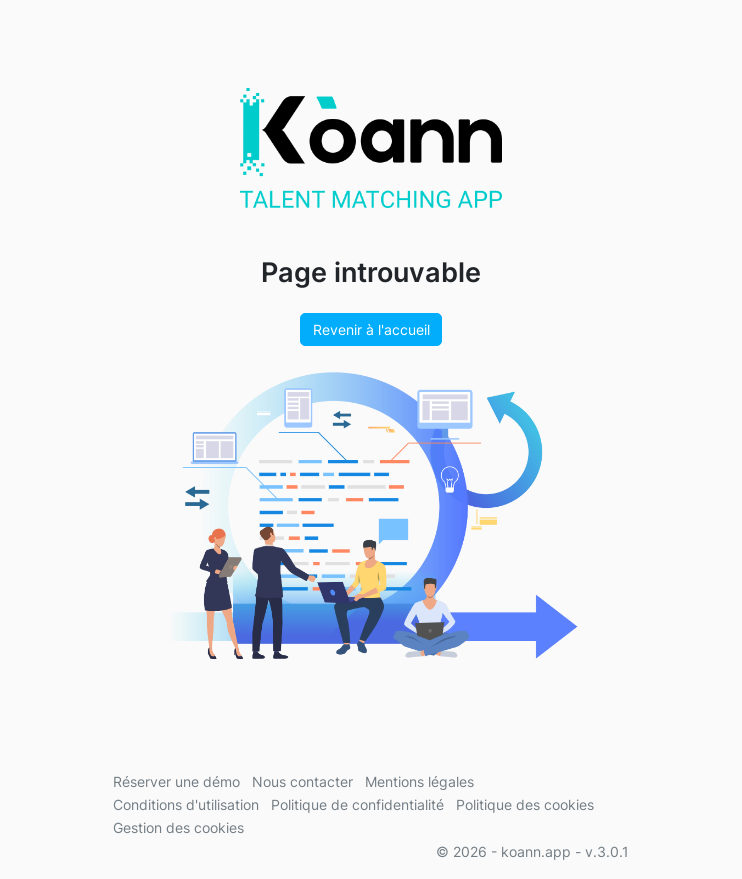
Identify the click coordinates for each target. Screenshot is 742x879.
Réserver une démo (176, 781)
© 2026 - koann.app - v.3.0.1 (532, 851)
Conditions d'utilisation (186, 804)
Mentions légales (419, 781)
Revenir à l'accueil (371, 329)
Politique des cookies (525, 804)
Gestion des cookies (178, 827)
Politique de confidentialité (357, 804)
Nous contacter (302, 781)
